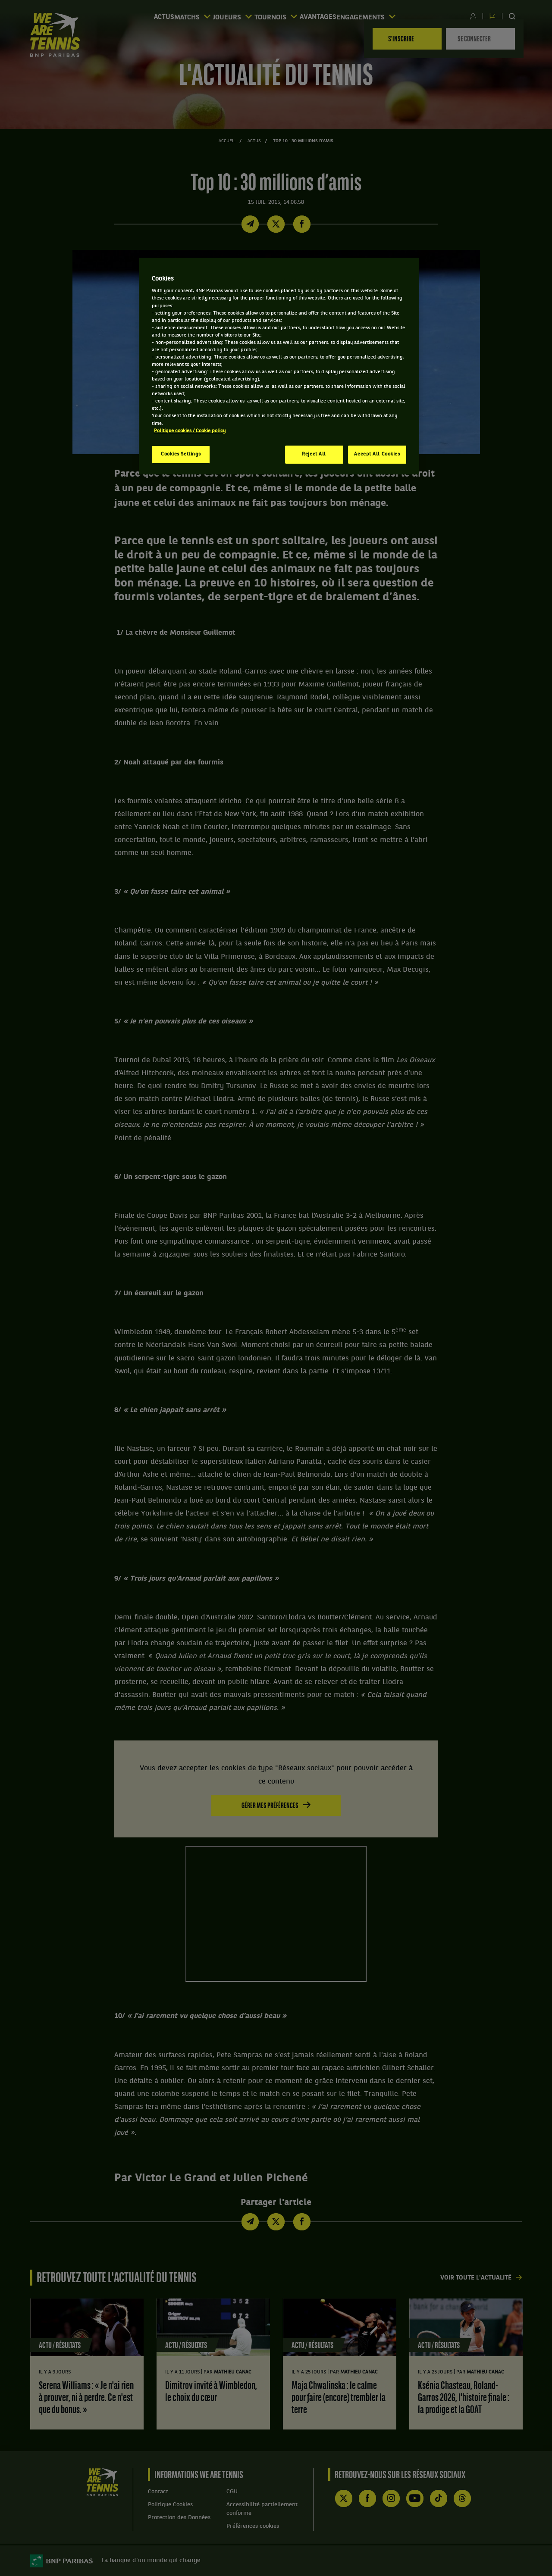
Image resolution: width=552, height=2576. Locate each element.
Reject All (314, 454)
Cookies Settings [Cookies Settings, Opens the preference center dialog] (181, 454)
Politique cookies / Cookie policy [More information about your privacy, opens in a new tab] (190, 430)
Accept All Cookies (377, 454)
